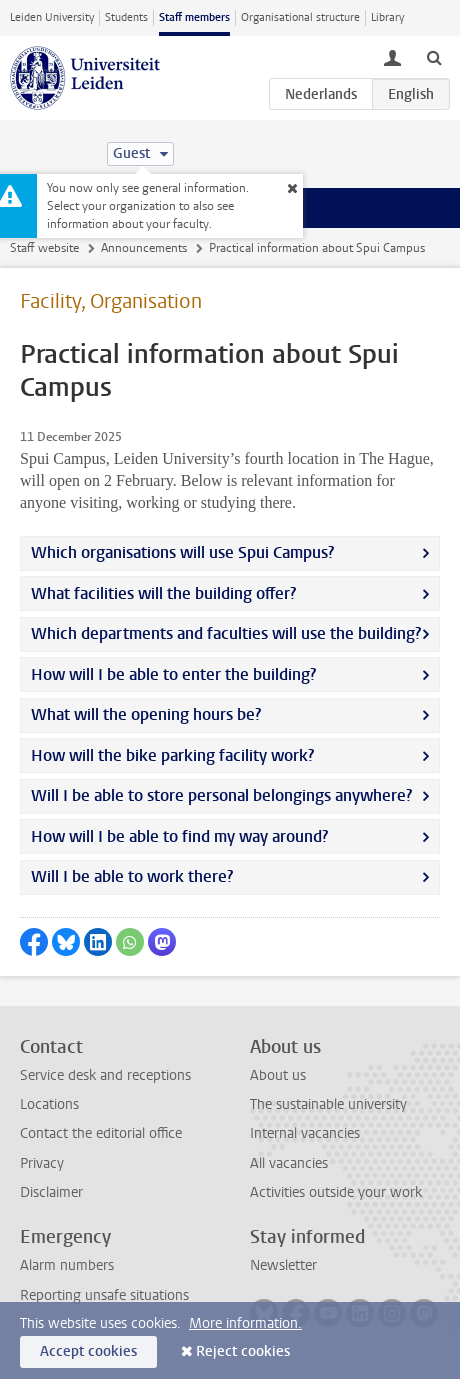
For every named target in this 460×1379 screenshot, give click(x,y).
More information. (245, 1323)
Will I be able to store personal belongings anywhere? (221, 795)
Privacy (42, 1163)
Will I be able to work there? (132, 876)
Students (126, 17)
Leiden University (52, 17)
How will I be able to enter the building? (173, 674)
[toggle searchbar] (434, 57)
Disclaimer (51, 1192)
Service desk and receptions (105, 1075)
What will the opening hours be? (146, 714)
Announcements (144, 248)
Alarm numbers (67, 1265)
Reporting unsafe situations (104, 1295)
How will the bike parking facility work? (172, 755)
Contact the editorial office (101, 1133)
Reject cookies (243, 1351)
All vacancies (289, 1163)
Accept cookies (88, 1351)
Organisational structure (300, 17)
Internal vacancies (305, 1133)
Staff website (44, 248)
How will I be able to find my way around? (179, 836)
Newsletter (283, 1265)
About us (278, 1075)
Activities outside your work (336, 1192)
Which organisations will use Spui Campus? (182, 552)
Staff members (194, 17)
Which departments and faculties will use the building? (226, 633)
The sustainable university (328, 1104)
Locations (49, 1104)
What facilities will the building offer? (163, 593)
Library (387, 17)
